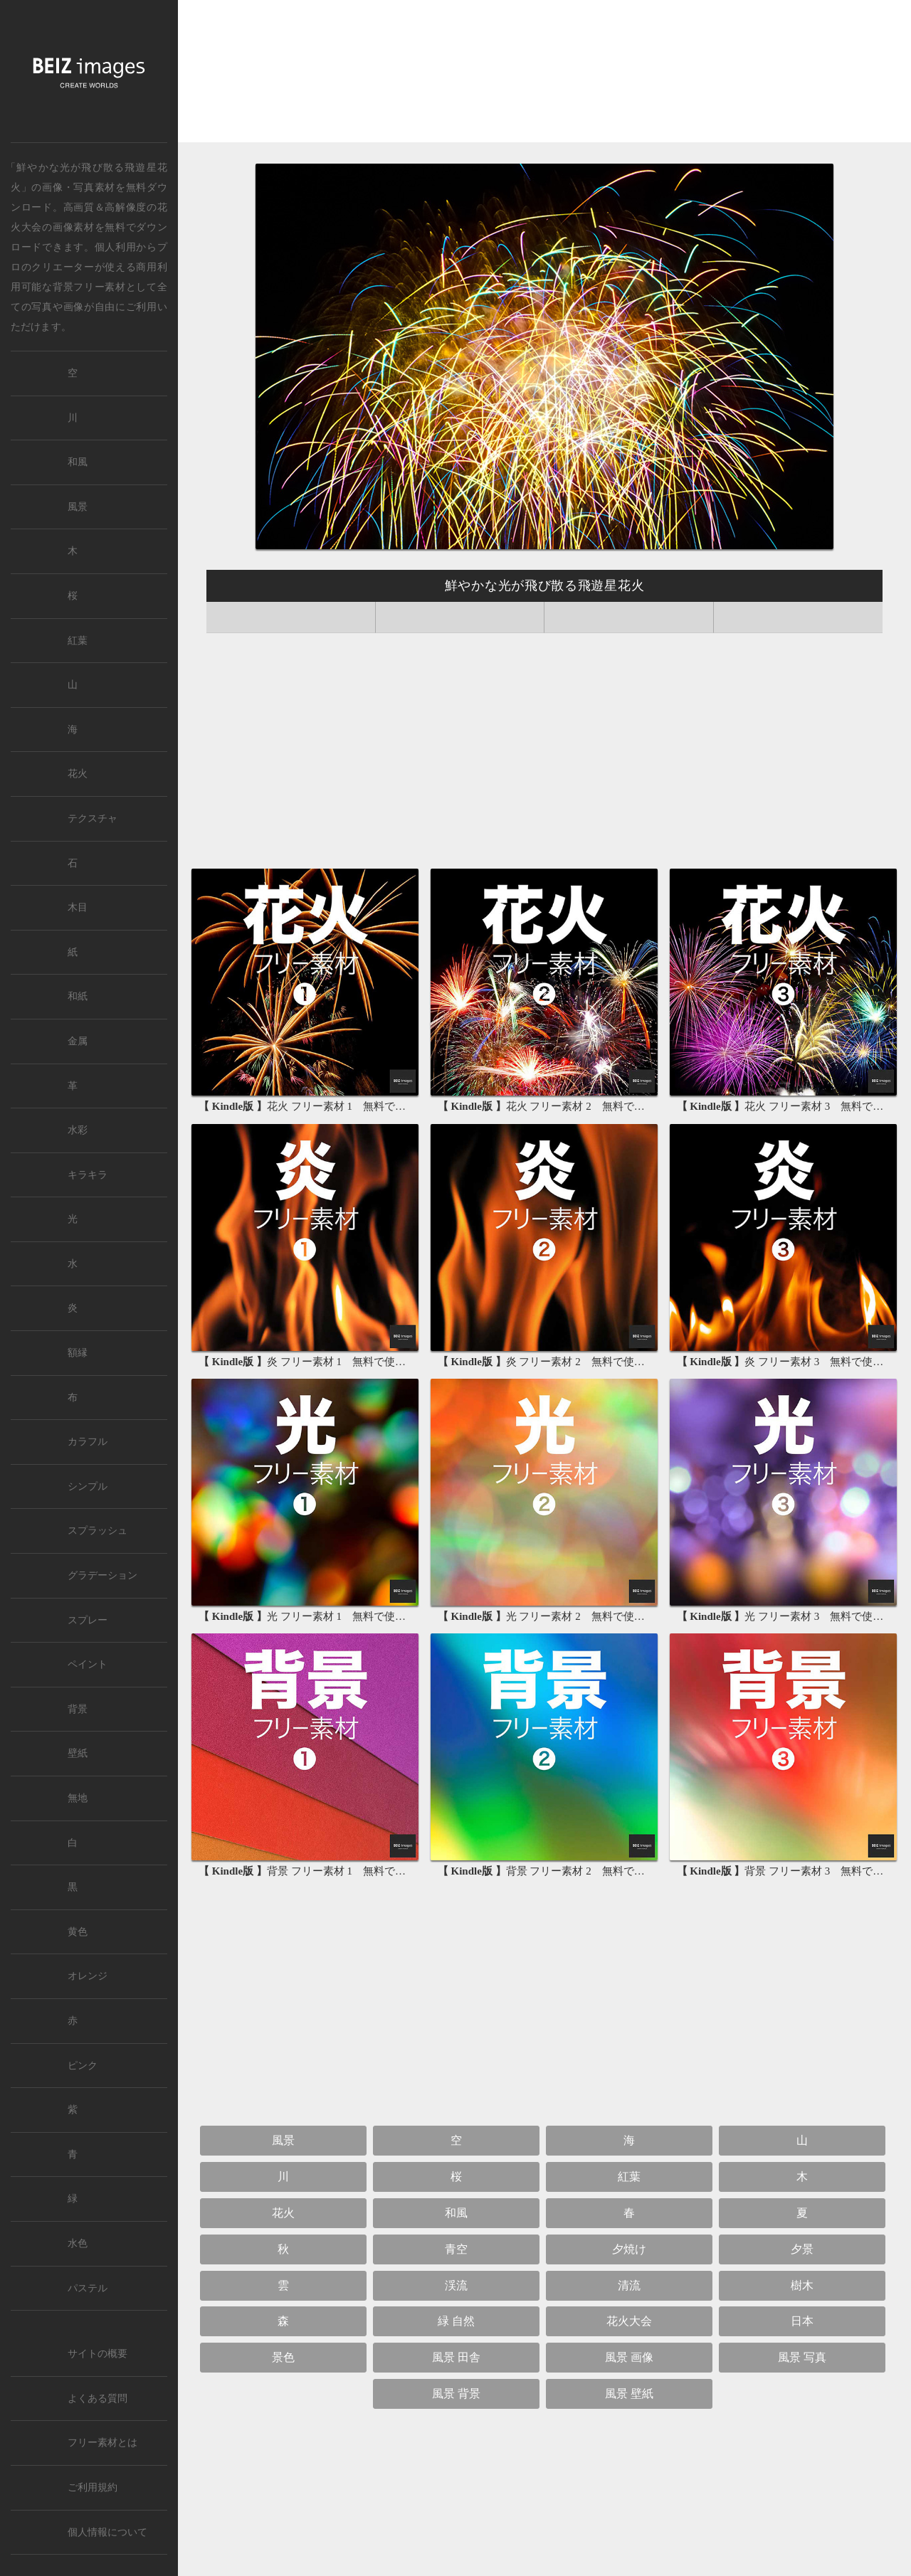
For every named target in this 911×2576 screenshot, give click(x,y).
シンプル (87, 1486)
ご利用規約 (92, 2487)
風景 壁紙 (629, 2393)
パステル (87, 2288)
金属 (78, 1041)
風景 (283, 2140)
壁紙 (78, 1753)
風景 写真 (802, 2357)
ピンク (83, 2065)
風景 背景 (456, 2393)
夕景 (802, 2249)
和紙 (78, 996)
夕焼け (629, 2249)
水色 (78, 2243)
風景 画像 (629, 2357)
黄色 (78, 1931)
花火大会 (629, 2321)
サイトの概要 (97, 2353)
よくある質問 (97, 2398)
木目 (78, 907)
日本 (802, 2321)
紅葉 (629, 2176)
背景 (78, 1709)
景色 (283, 2357)
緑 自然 (456, 2321)
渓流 (456, 2285)
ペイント (87, 1664)
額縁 (78, 1352)
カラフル (87, 1441)
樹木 (802, 2285)
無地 (78, 1798)
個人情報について (107, 2532)
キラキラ (87, 1175)
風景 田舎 (456, 2357)
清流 (629, 2285)
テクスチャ (92, 818)
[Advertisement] (544, 75)
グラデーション (102, 1575)
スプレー (87, 1620)
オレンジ (87, 1976)
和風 (456, 2213)
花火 (283, 2213)
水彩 (78, 1130)
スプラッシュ (97, 1530)
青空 (456, 2249)
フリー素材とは (102, 2442)
